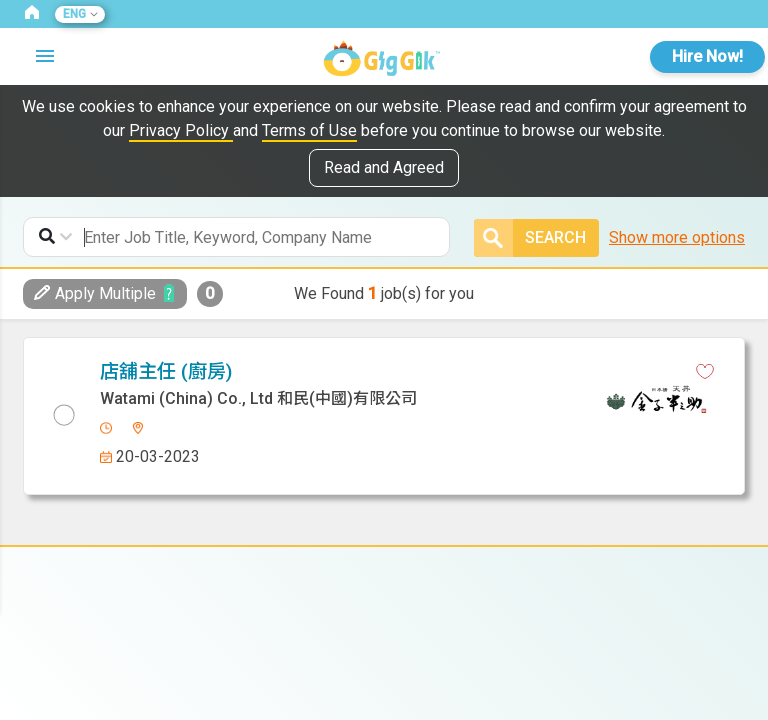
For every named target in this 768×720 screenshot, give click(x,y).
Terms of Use (309, 130)
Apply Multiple (95, 293)
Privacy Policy (181, 130)
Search (530, 238)
